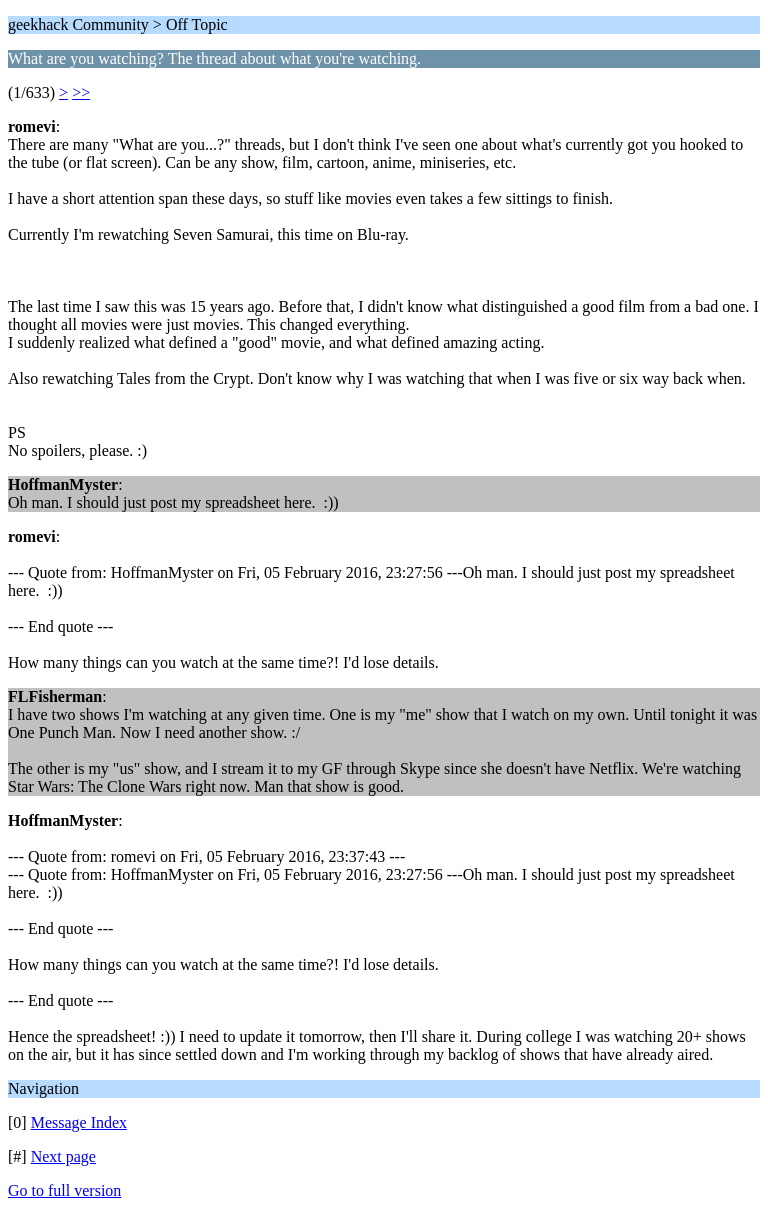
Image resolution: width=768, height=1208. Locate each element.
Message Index (79, 1122)
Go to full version (64, 1190)
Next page (63, 1156)
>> (81, 92)
